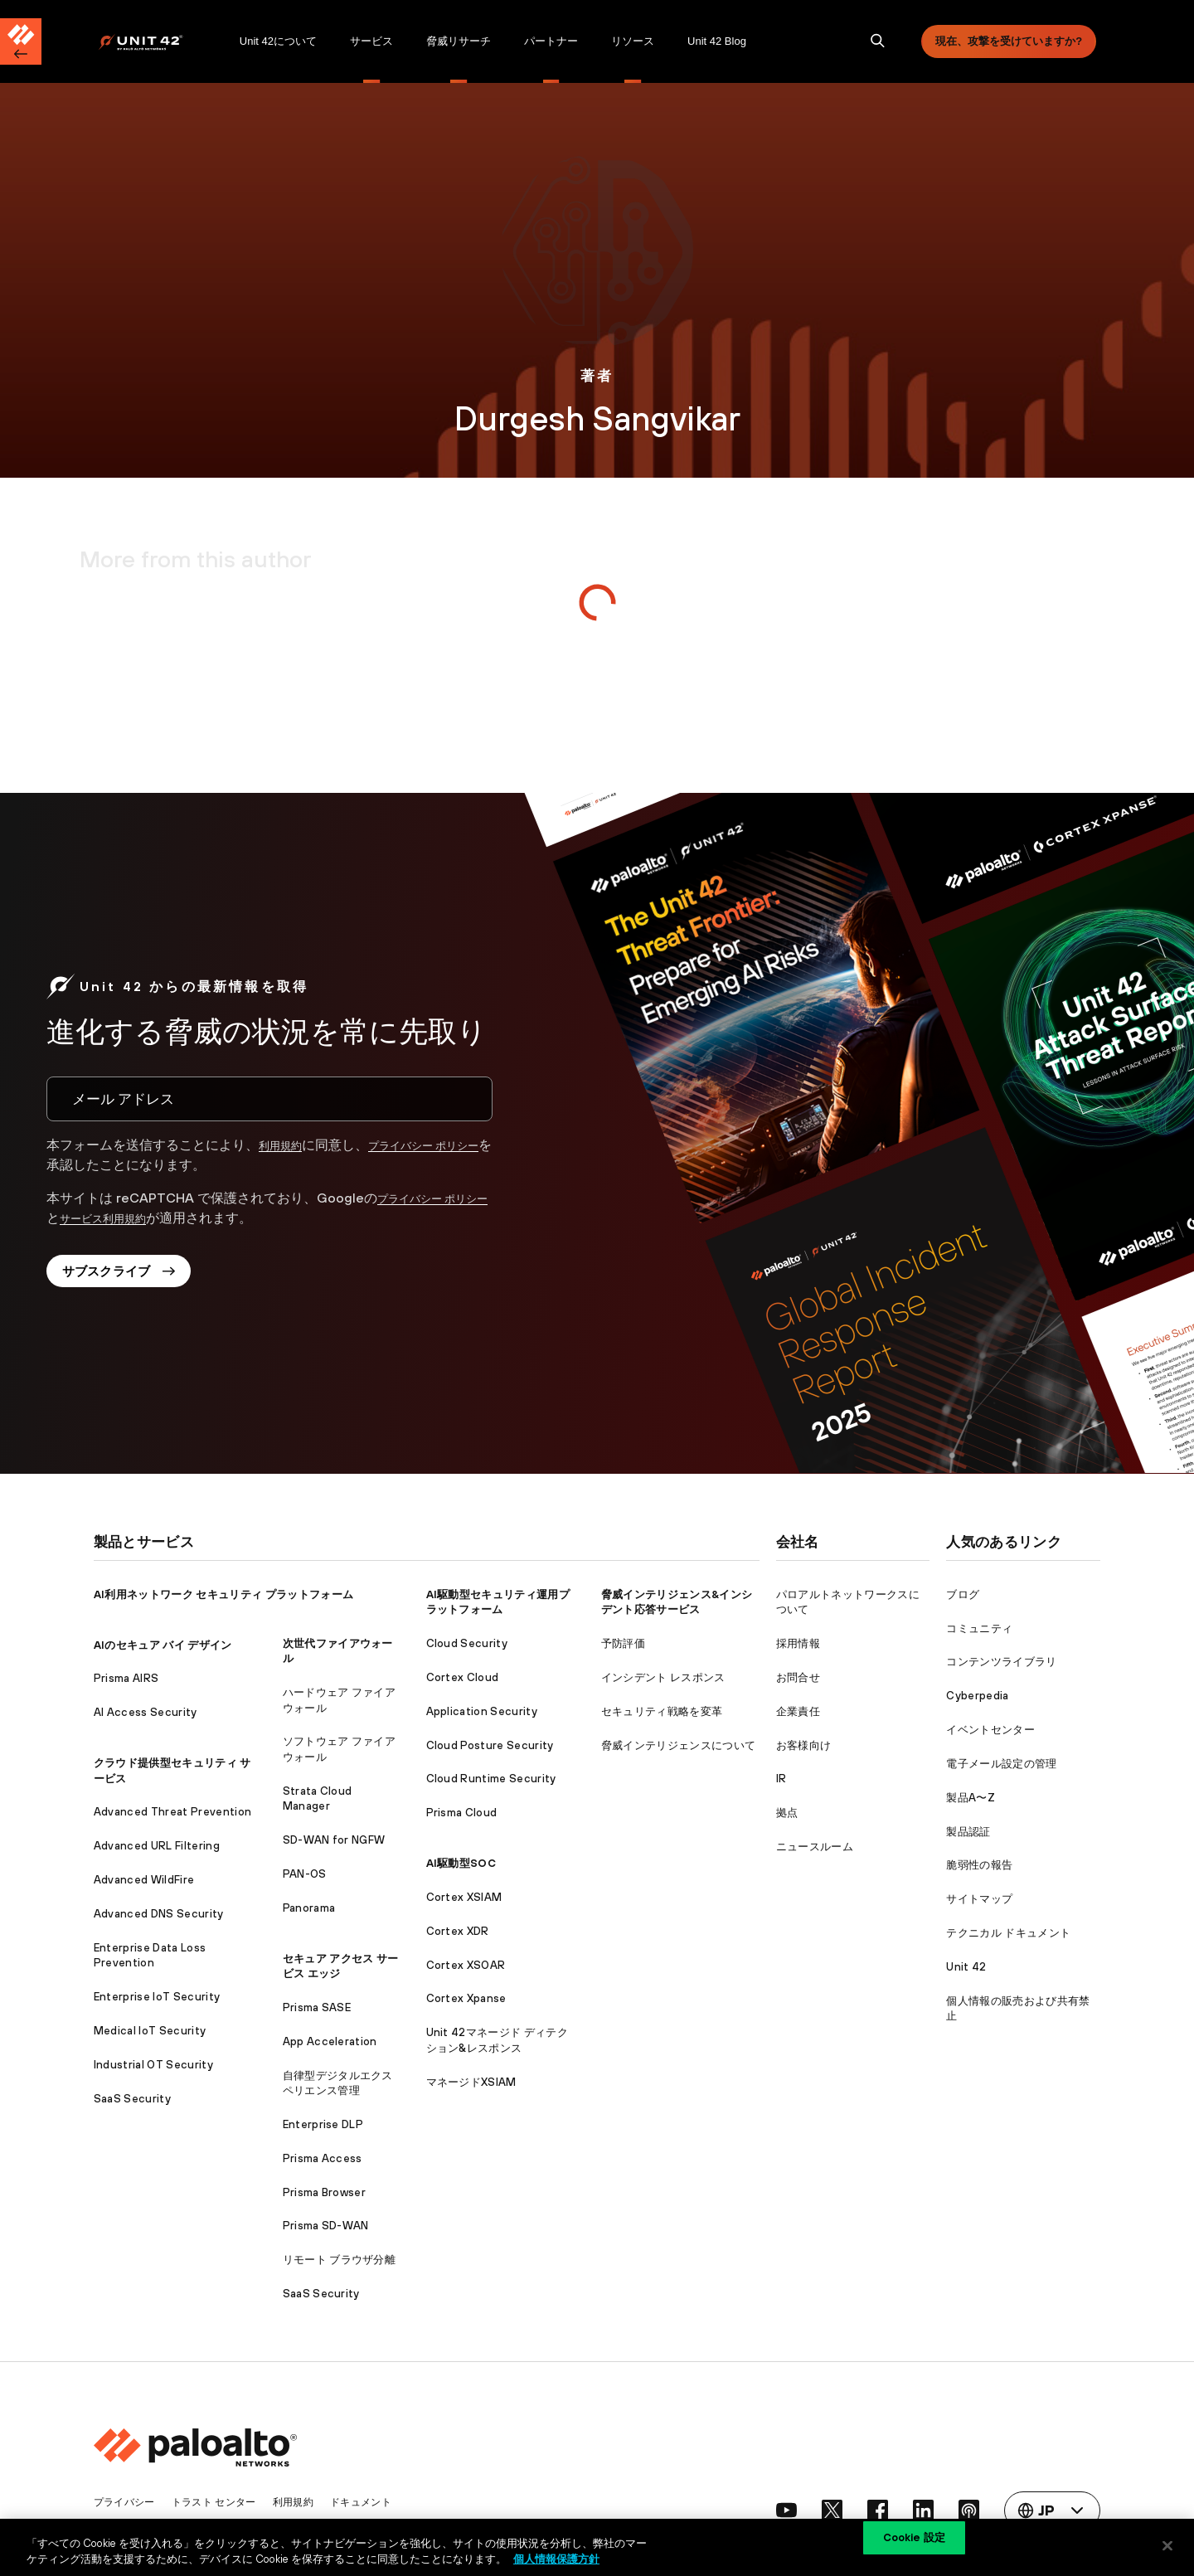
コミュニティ (979, 1628)
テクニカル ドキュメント (1008, 1933)
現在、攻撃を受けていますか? (1008, 41)
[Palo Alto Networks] (152, 42)
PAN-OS (305, 1874)
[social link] (767, 2510)
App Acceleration (330, 2041)
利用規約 (285, 1144)
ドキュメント (378, 2502)
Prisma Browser (324, 2192)
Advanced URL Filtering (157, 1846)
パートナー (551, 41)
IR (781, 1778)
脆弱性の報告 (979, 1865)
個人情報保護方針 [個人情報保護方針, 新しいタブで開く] (556, 2558)
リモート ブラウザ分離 (339, 2259)
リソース (632, 41)
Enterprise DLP (323, 2124)
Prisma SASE (317, 2007)
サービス (371, 41)
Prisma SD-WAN (326, 2225)
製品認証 (968, 1831)
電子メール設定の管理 (1001, 1763)
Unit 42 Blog (716, 41)
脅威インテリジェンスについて (678, 1745)
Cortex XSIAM (464, 1897)
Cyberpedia (977, 1695)
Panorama (309, 1908)
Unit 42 (966, 1967)
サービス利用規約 (143, 1217)
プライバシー (127, 2502)
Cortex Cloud (462, 1677)
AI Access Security (145, 1712)
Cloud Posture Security (490, 1745)
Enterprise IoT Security (157, 1996)
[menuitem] (160, 41)
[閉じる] (1167, 2545)
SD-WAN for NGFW (334, 1840)
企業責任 (798, 1711)
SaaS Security (132, 2098)
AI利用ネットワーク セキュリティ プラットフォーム (223, 1594)
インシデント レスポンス (663, 1677)
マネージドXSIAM (471, 2082)
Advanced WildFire (144, 1880)
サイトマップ (979, 1899)
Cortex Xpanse (466, 1998)
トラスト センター (222, 2502)
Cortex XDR (457, 1931)
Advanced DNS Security (159, 1914)
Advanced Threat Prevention (172, 1812)
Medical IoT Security (150, 2030)
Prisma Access (322, 2158)
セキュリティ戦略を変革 (662, 1711)
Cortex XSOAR (466, 1965)
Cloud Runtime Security (491, 1778)
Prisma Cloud (462, 1812)
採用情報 (798, 1643)
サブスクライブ (126, 1275)
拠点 (787, 1812)
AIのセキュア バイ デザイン (163, 1645)
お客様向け (804, 1745)
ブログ (962, 1594)
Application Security (481, 1711)
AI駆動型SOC (461, 1863)
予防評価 (623, 1643)
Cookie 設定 (914, 2545)
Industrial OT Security (153, 2064)
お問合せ (798, 1677)
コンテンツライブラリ (1001, 1661)
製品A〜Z (970, 1797)
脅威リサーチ (458, 41)
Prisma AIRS (126, 1678)
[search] (878, 41)
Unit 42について (278, 41)
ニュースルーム (814, 1846)
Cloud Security (466, 1643)
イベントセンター (990, 1729)
